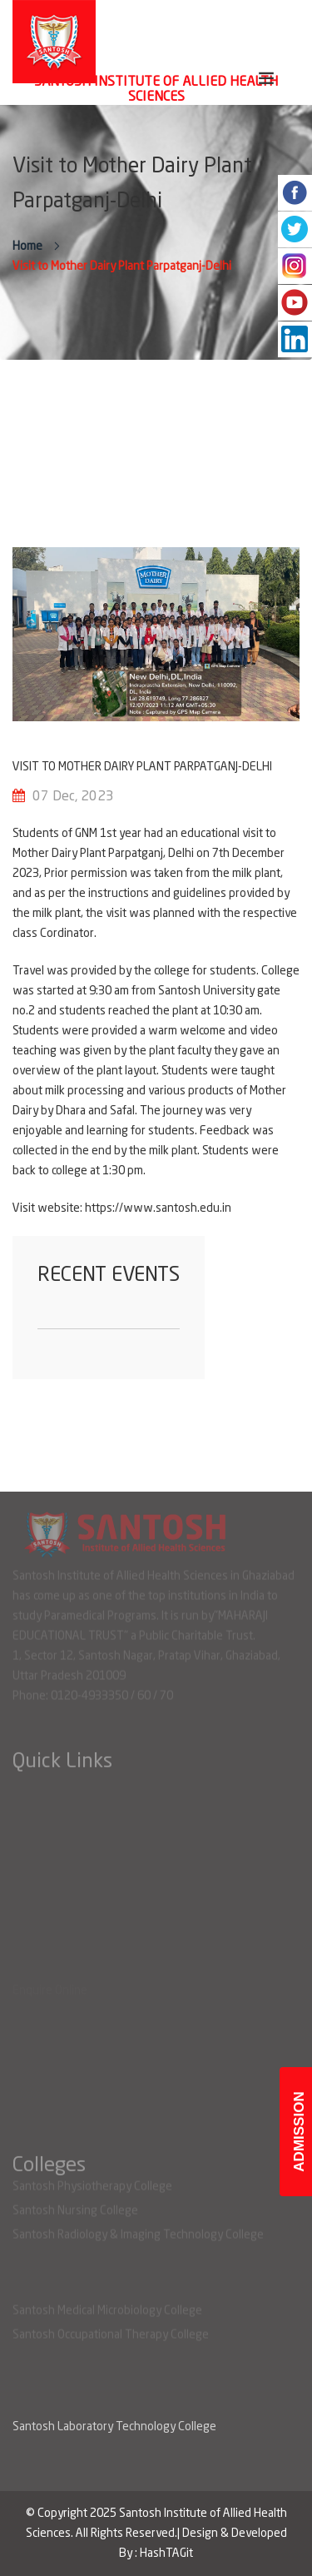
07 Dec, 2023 (73, 797)
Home (27, 246)
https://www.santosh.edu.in (158, 1208)
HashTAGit (166, 2553)
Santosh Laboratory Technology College (114, 2427)
